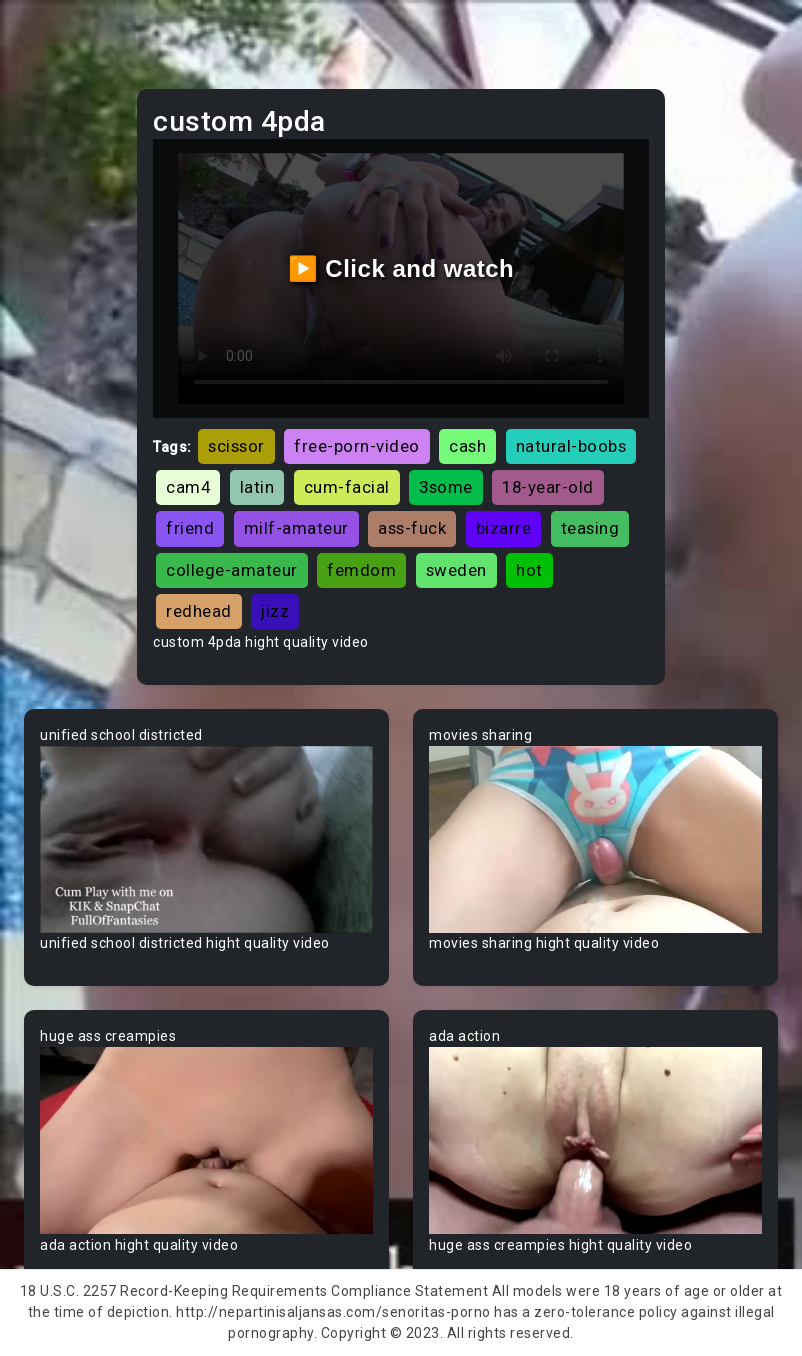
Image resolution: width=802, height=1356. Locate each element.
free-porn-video (357, 446)
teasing (590, 528)
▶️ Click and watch (401, 268)
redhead (199, 611)
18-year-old (548, 487)
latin (257, 487)
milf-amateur (296, 528)
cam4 (188, 487)
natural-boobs (571, 446)
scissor (236, 446)
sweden (456, 570)
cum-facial (347, 487)
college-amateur (232, 570)
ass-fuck (412, 528)
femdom (361, 570)
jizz (275, 611)
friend (190, 528)
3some (446, 487)
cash (467, 446)
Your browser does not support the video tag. (206, 839)
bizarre (504, 528)
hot (529, 570)
